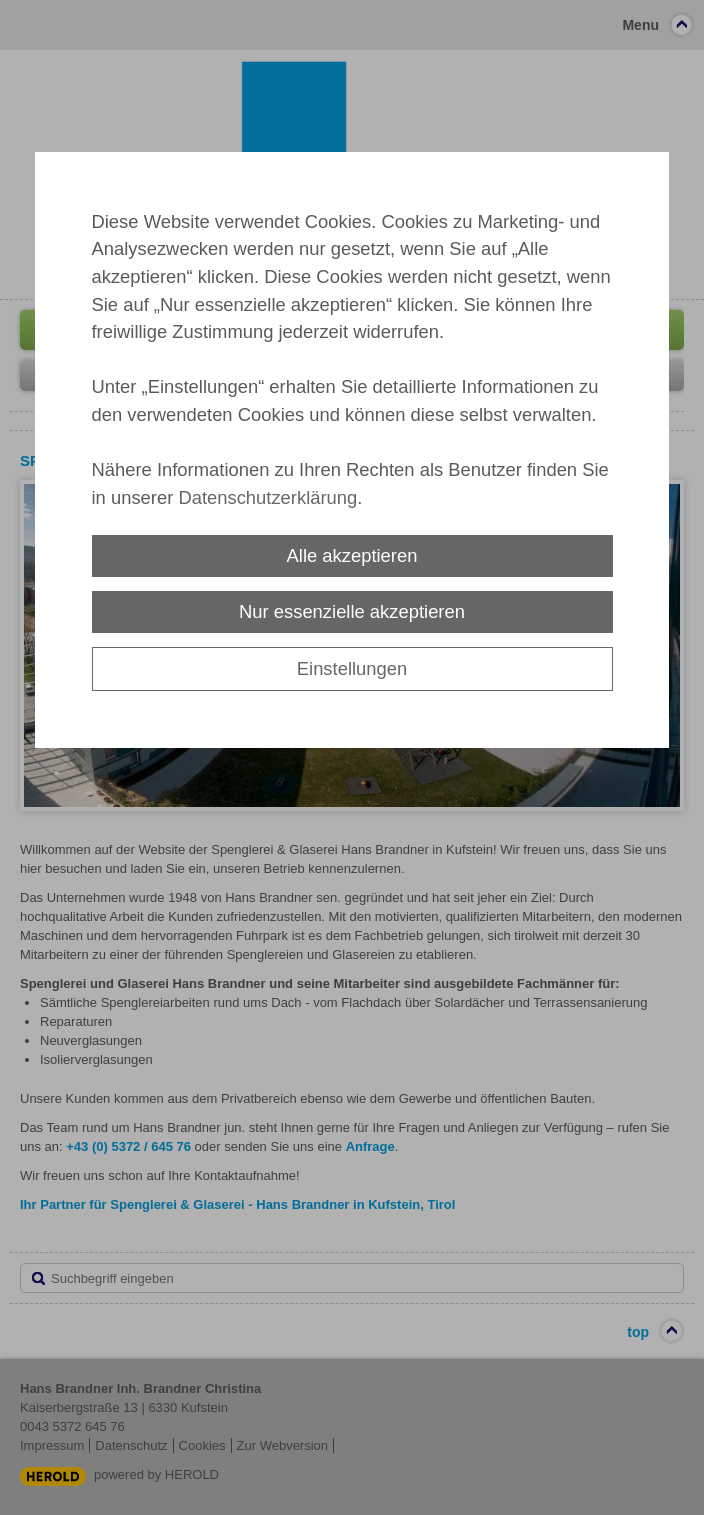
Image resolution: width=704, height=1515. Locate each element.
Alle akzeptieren (352, 555)
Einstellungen (352, 668)
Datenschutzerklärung (267, 497)
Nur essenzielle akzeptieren (352, 611)
